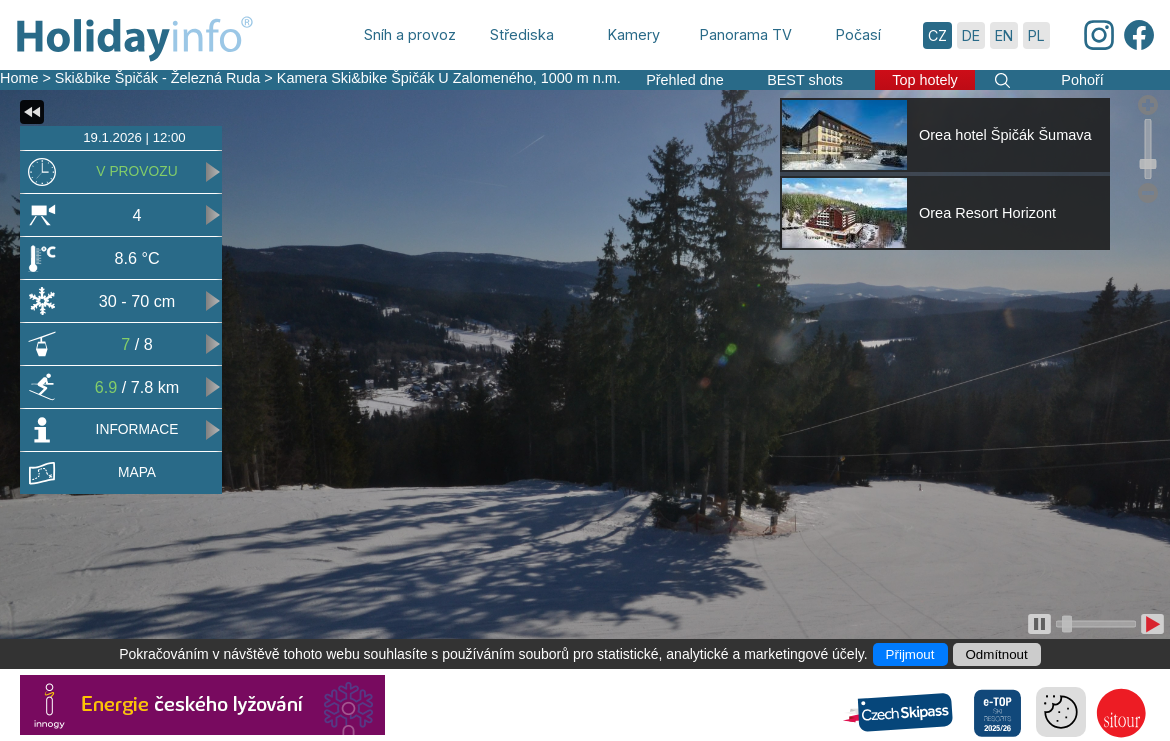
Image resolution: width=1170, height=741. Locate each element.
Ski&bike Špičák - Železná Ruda (158, 78)
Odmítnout (997, 654)
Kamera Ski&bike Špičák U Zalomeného (405, 78)
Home (19, 78)
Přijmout (910, 654)
